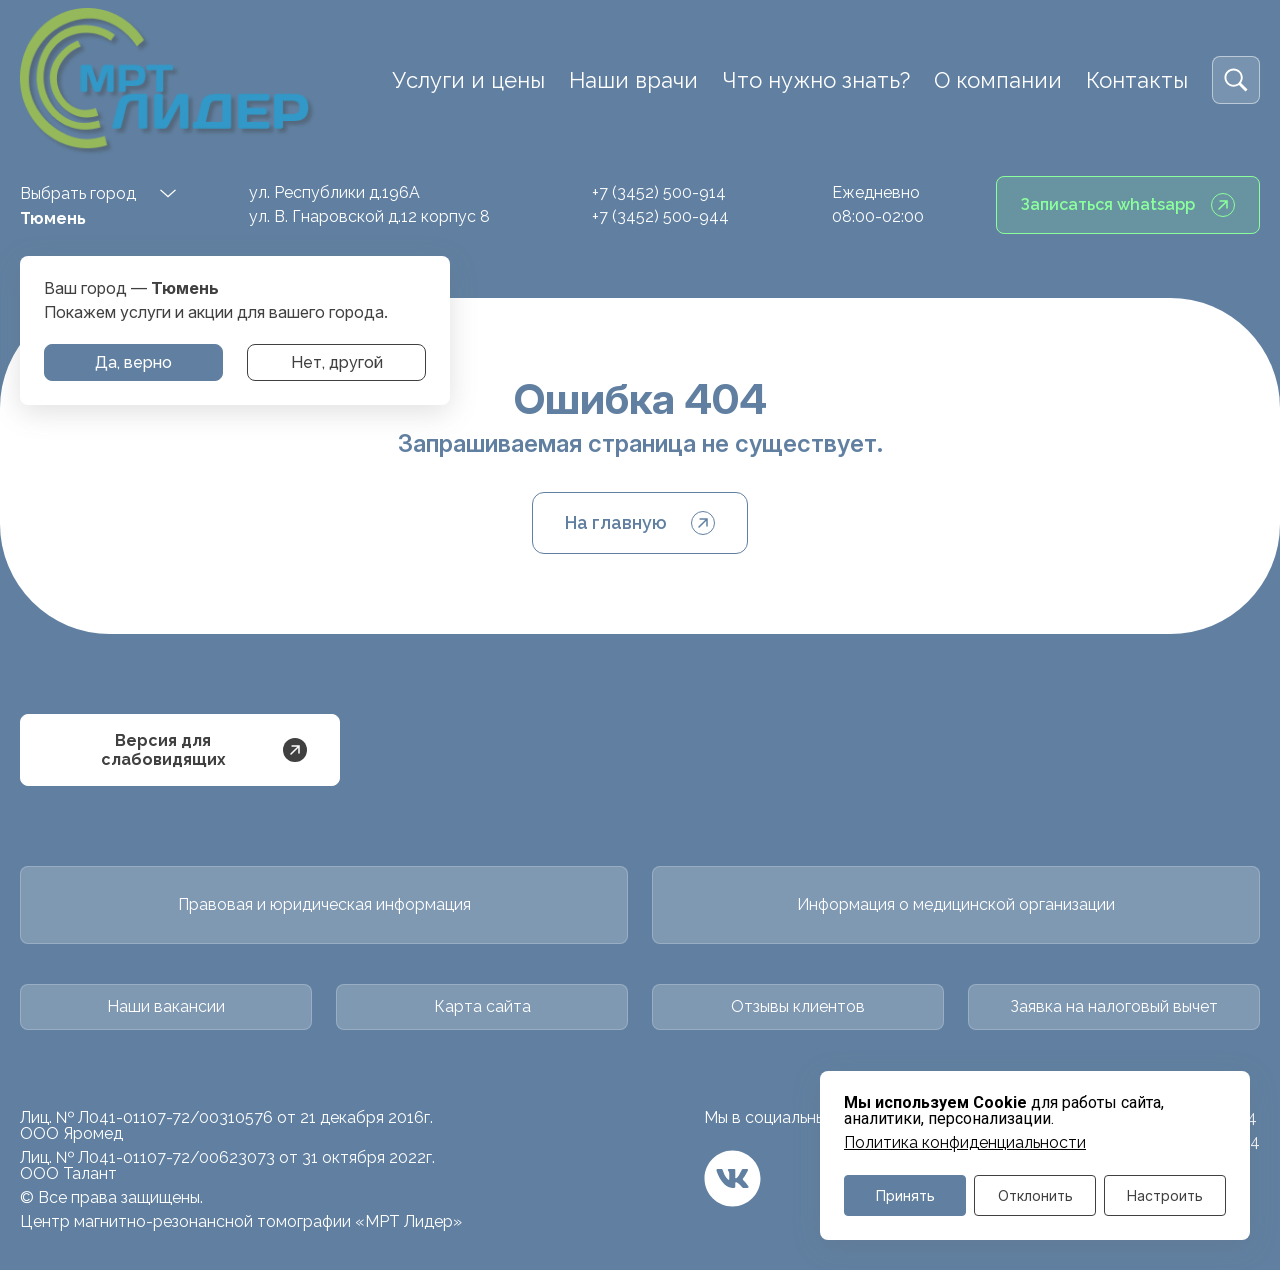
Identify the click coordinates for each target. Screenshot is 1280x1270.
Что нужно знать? (816, 80)
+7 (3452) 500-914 (659, 192)
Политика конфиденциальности (965, 1143)
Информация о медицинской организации (956, 904)
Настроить (1165, 1195)
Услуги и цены (468, 80)
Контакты (1137, 80)
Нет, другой (337, 362)
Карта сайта (482, 1006)
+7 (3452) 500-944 (660, 216)
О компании (998, 80)
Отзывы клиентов (798, 1006)
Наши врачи (633, 80)
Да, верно (133, 362)
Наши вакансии (166, 1006)
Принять (905, 1195)
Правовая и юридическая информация (324, 904)
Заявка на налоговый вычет (1114, 1006)
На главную (640, 523)
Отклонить (1035, 1195)
